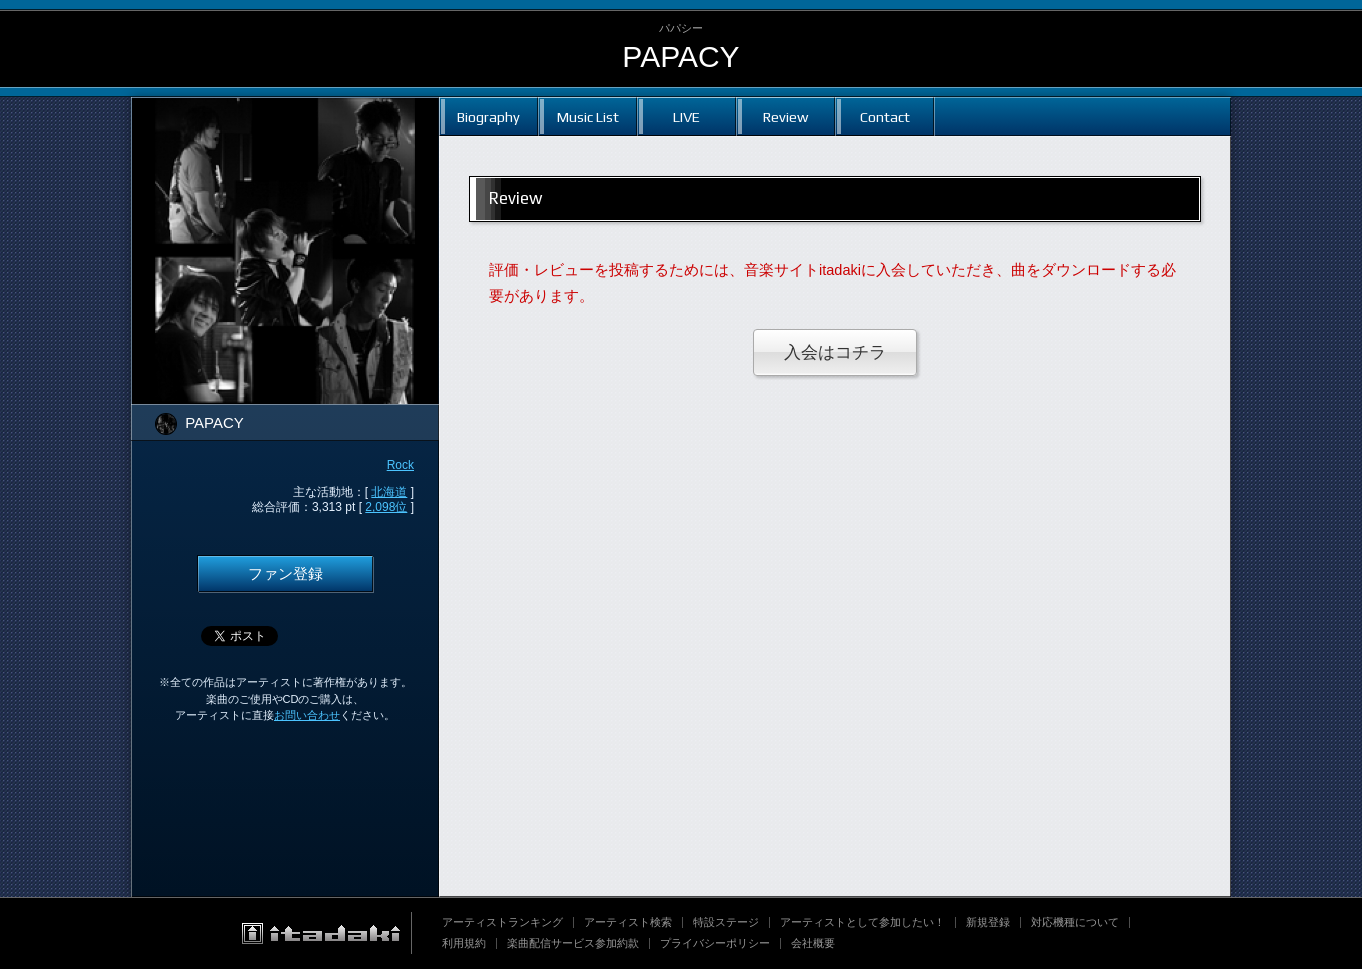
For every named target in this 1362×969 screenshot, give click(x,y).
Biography (488, 116)
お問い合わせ (307, 715)
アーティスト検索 (628, 922)
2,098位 (386, 507)
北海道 (389, 492)
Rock (400, 465)
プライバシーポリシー (715, 943)
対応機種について (1075, 922)
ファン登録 (285, 574)
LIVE (686, 116)
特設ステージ (726, 922)
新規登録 (988, 922)
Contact (885, 116)
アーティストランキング (502, 922)
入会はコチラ (835, 352)
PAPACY (680, 56)
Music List (588, 116)
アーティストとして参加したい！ (862, 922)
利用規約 (464, 943)
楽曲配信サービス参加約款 (573, 943)
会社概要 (813, 943)
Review (785, 116)
